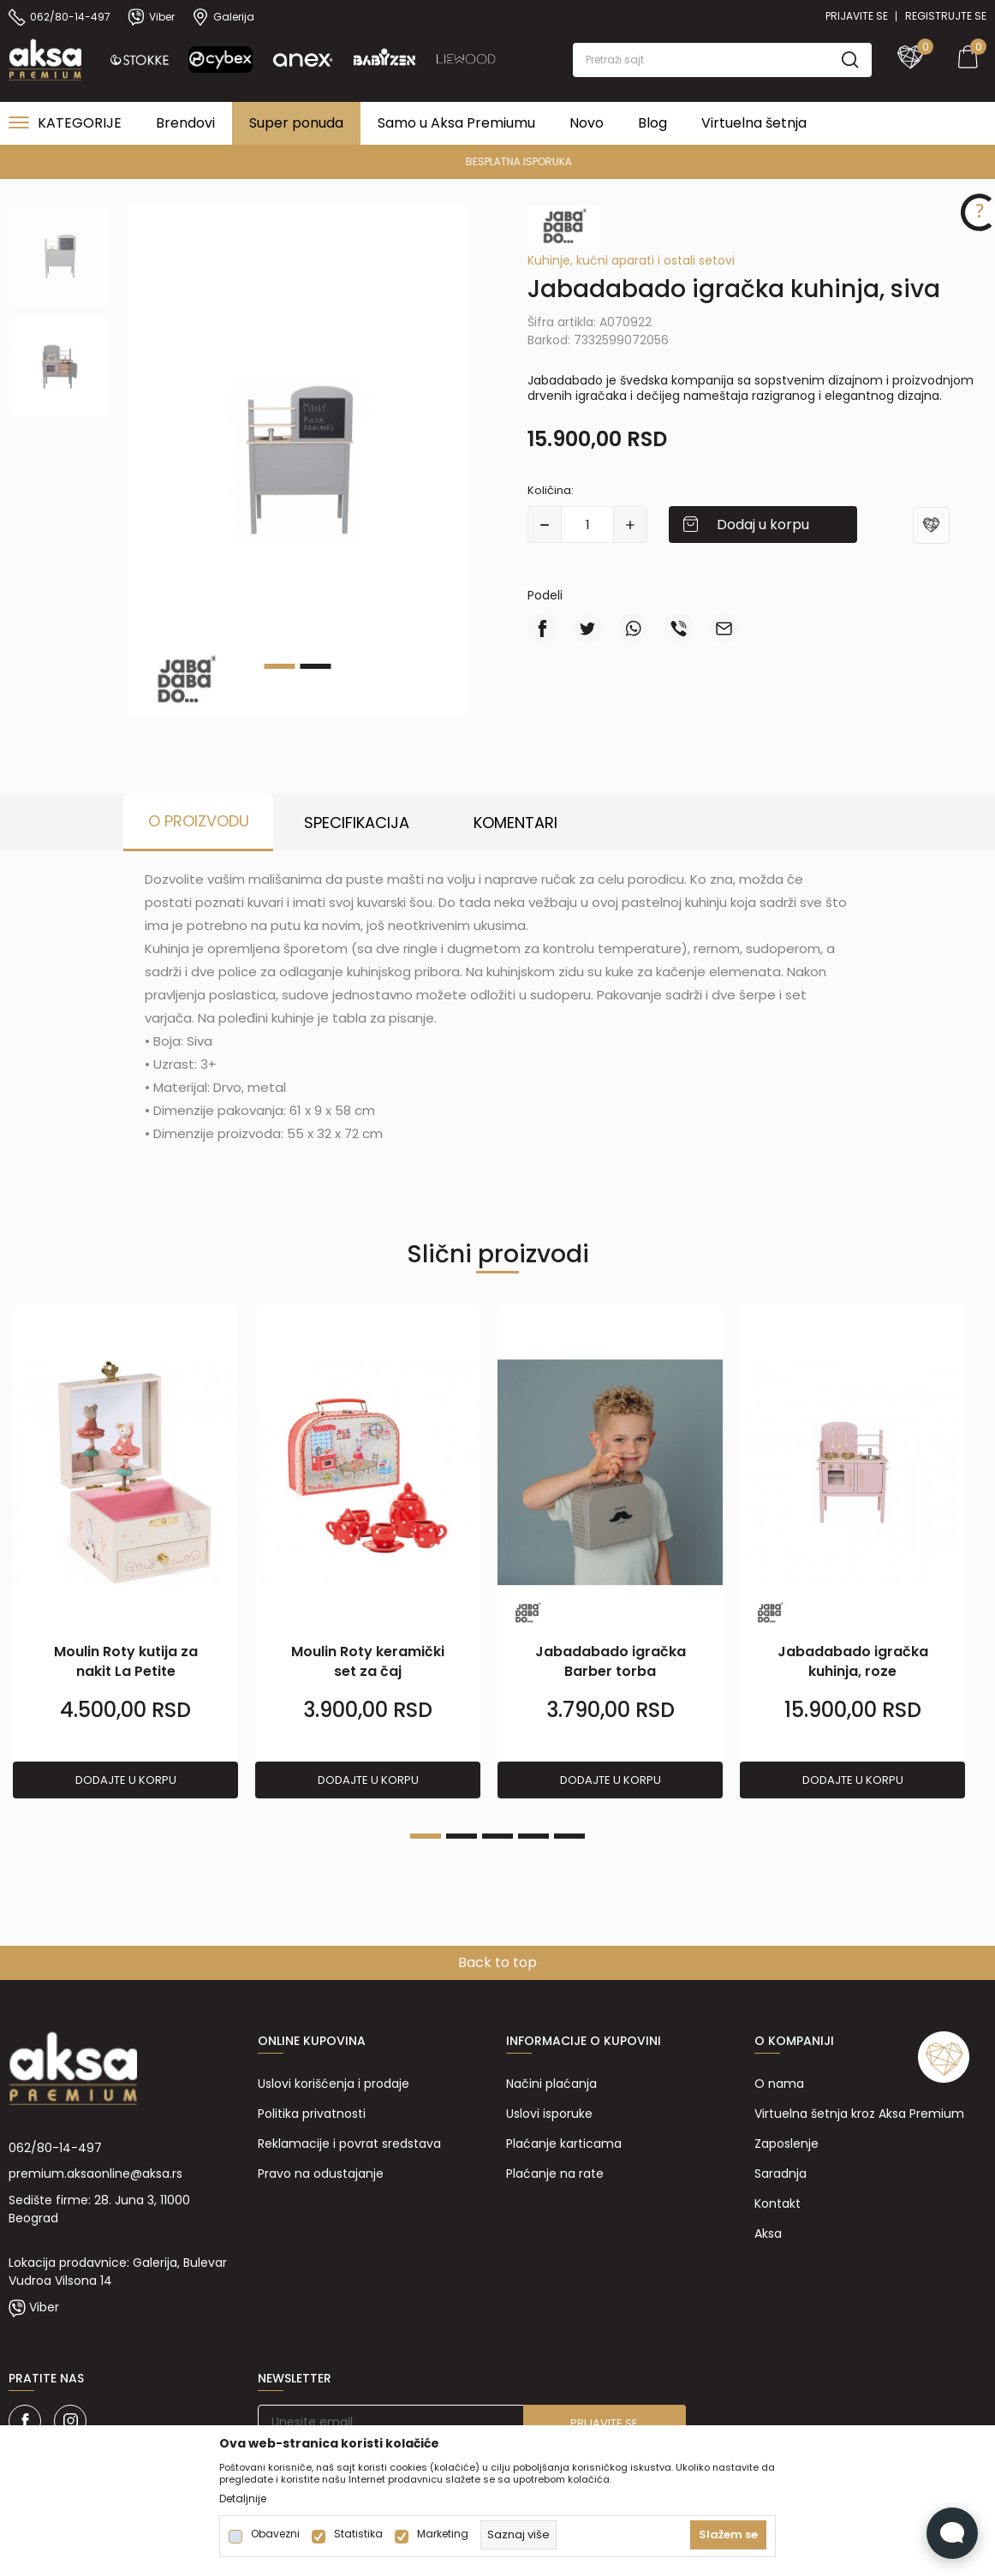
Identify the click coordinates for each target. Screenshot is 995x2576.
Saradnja (780, 2173)
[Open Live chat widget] (952, 2533)
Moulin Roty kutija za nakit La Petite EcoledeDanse (126, 1671)
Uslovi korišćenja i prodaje (333, 2083)
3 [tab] (497, 1836)
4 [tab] (533, 1836)
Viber (44, 2307)
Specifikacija (356, 822)
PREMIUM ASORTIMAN (496, 161)
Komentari (515, 822)
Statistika (358, 2534)
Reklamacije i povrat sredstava (349, 2143)
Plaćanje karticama (564, 2143)
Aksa (768, 2233)
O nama (779, 2083)
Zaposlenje (786, 2143)
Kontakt (777, 2203)
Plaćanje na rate (555, 2173)
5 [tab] (569, 1836)
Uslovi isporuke (549, 2113)
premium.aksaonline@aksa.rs (95, 2173)
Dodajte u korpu (125, 1780)
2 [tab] (316, 666)
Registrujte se (945, 16)
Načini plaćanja (551, 2083)
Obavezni (275, 2534)
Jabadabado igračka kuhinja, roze (853, 1661)
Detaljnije (242, 2499)
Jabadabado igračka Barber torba (610, 1661)
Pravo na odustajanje (321, 2173)
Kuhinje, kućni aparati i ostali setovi (631, 260)
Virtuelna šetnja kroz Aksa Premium (859, 2113)
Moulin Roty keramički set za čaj (367, 1661)
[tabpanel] (298, 461)
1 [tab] (280, 666)
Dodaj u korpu (763, 524)
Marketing (442, 2534)
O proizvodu (198, 821)
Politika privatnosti (312, 2113)
